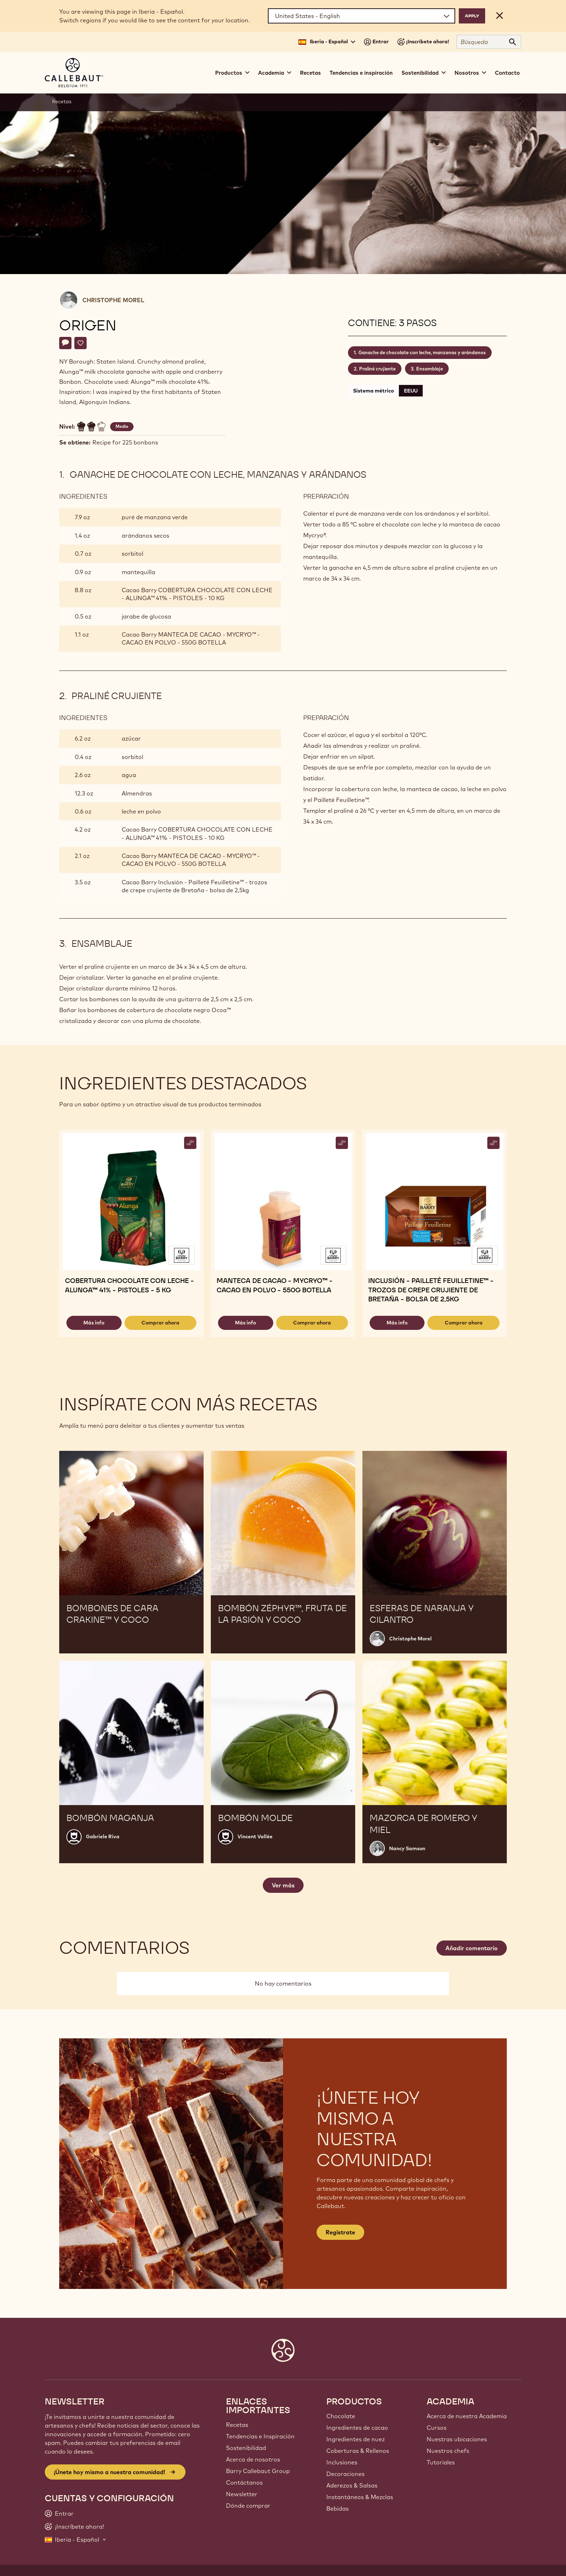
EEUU (411, 390)
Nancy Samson (407, 1848)
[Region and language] (361, 15)
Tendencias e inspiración (361, 72)
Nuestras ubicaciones (457, 2439)
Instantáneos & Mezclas (359, 2497)
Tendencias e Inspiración (260, 2436)
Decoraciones (345, 2473)
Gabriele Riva (102, 1836)
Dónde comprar (248, 2505)
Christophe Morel (113, 300)
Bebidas (337, 2508)
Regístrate (340, 2232)
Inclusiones (341, 2462)
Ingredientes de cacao (357, 2427)
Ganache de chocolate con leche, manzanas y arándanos (422, 352)
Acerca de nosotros (253, 2459)
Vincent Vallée (255, 1836)
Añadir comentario (471, 1948)
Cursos (437, 2427)
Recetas (310, 72)
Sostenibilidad (246, 2447)
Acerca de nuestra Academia (467, 2416)
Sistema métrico (373, 390)
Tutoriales (441, 2462)
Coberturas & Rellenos (357, 2450)
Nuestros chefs (448, 2450)
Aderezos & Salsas (352, 2485)
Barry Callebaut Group (258, 2471)
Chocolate (340, 2416)
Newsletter (241, 2494)
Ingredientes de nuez (355, 2439)
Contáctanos (244, 2482)
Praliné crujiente (377, 369)
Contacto (507, 72)
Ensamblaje (429, 369)
